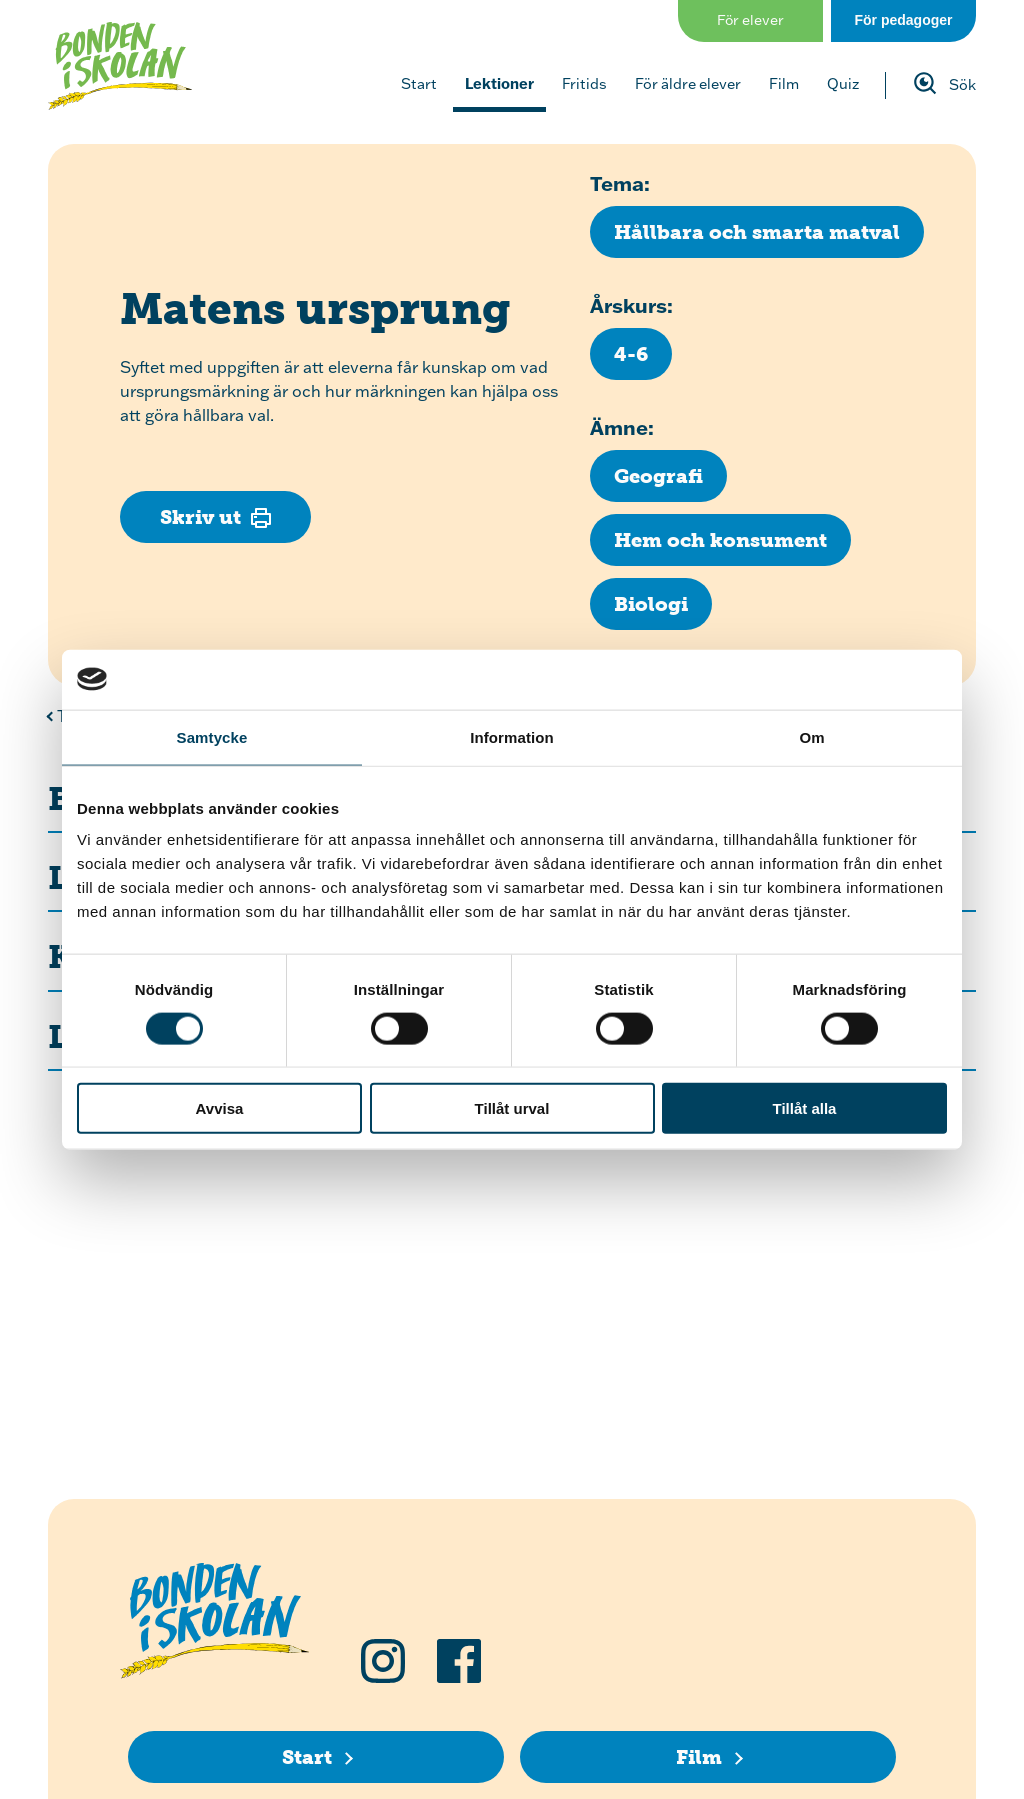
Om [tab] (811, 736)
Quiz (843, 83)
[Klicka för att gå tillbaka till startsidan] (120, 66)
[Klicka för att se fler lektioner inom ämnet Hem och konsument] (720, 540)
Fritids (584, 83)
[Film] (708, 1757)
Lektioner (499, 83)
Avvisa (220, 1108)
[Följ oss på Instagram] (383, 1661)
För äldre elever (688, 83)
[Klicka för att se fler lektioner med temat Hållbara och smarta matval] (757, 232)
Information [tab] (512, 736)
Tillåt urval (512, 1108)
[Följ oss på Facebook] (459, 1661)
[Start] (316, 1757)
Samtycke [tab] (212, 736)
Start (419, 83)
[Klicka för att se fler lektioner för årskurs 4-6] (631, 354)
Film (784, 83)
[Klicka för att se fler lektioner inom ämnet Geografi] (658, 476)
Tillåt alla (805, 1108)
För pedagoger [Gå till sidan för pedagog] (903, 20)
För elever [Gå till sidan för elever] (750, 20)
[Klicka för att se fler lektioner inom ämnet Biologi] (651, 604)
